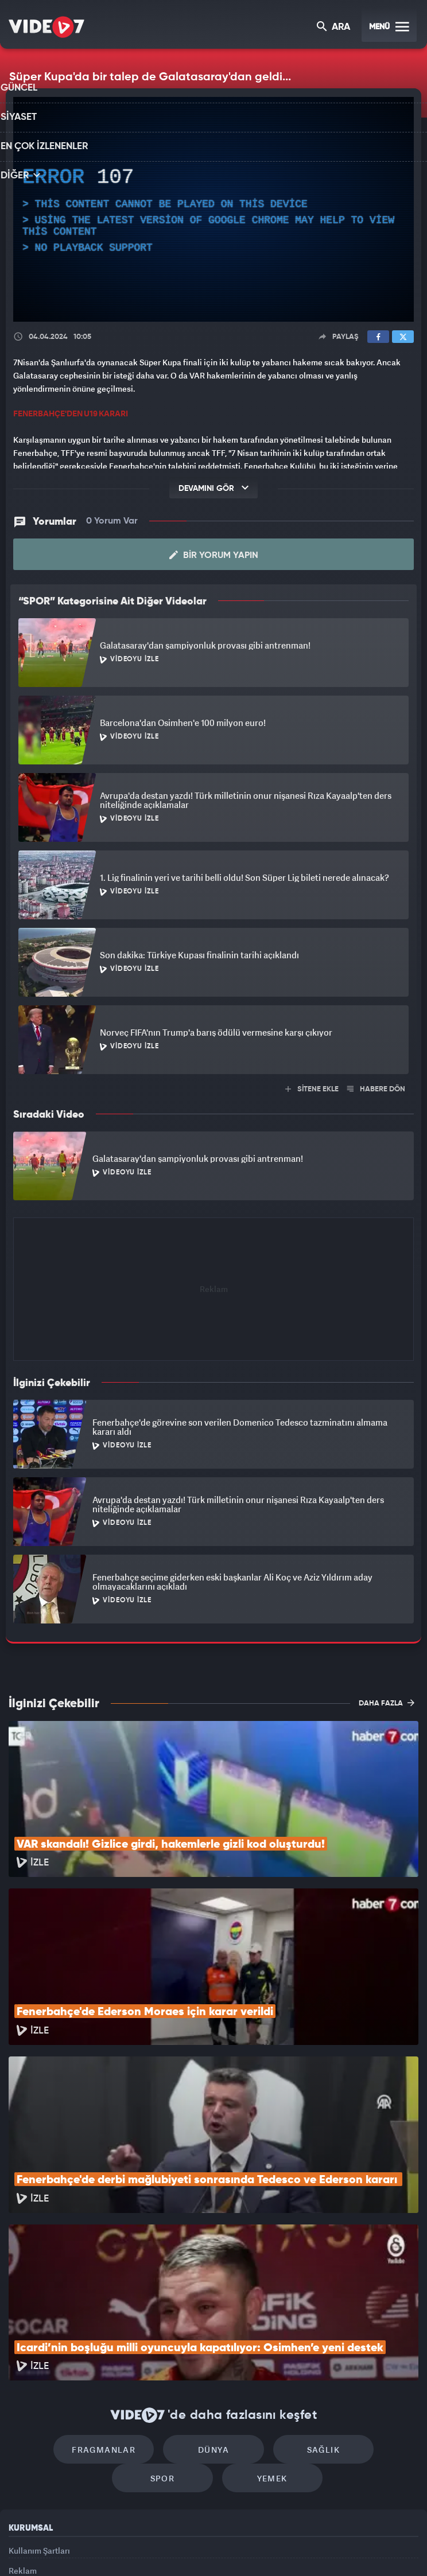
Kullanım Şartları (39, 2405)
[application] (213, 209)
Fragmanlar (66, 2298)
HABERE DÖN (376, 1088)
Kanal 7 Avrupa (165, 2548)
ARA (334, 28)
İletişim (22, 2457)
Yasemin (341, 2548)
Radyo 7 (120, 2548)
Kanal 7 (72, 2548)
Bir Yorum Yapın (213, 554)
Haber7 (270, 2548)
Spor (360, 2298)
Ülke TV (208, 2548)
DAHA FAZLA (386, 1701)
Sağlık (262, 2298)
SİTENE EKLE (312, 1088)
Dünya (164, 2298)
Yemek (217, 2333)
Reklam (23, 2431)
